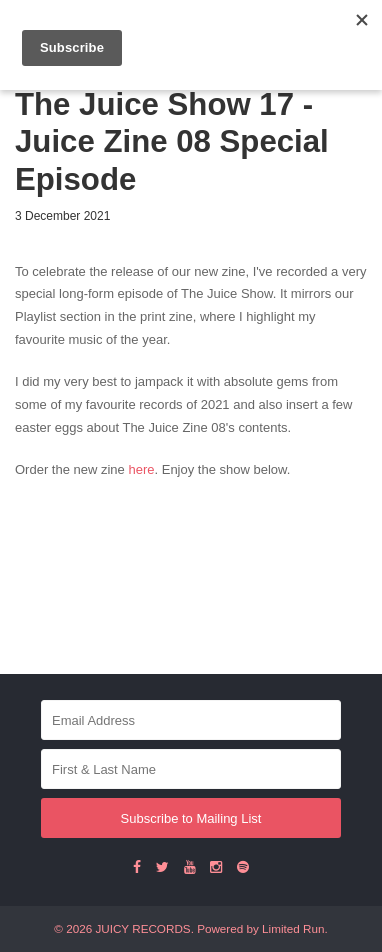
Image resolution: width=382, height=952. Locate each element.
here (141, 469)
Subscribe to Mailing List (191, 818)
